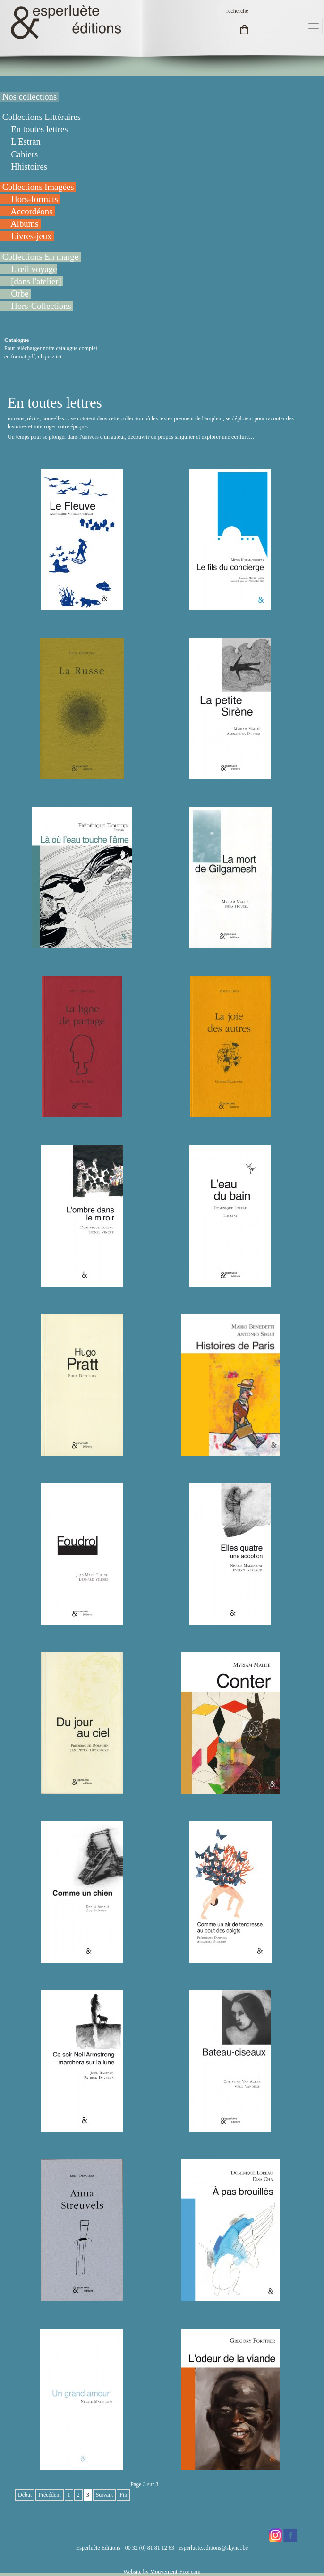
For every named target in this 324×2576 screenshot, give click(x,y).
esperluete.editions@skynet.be (213, 2547)
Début (25, 2494)
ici (58, 356)
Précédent (49, 2494)
